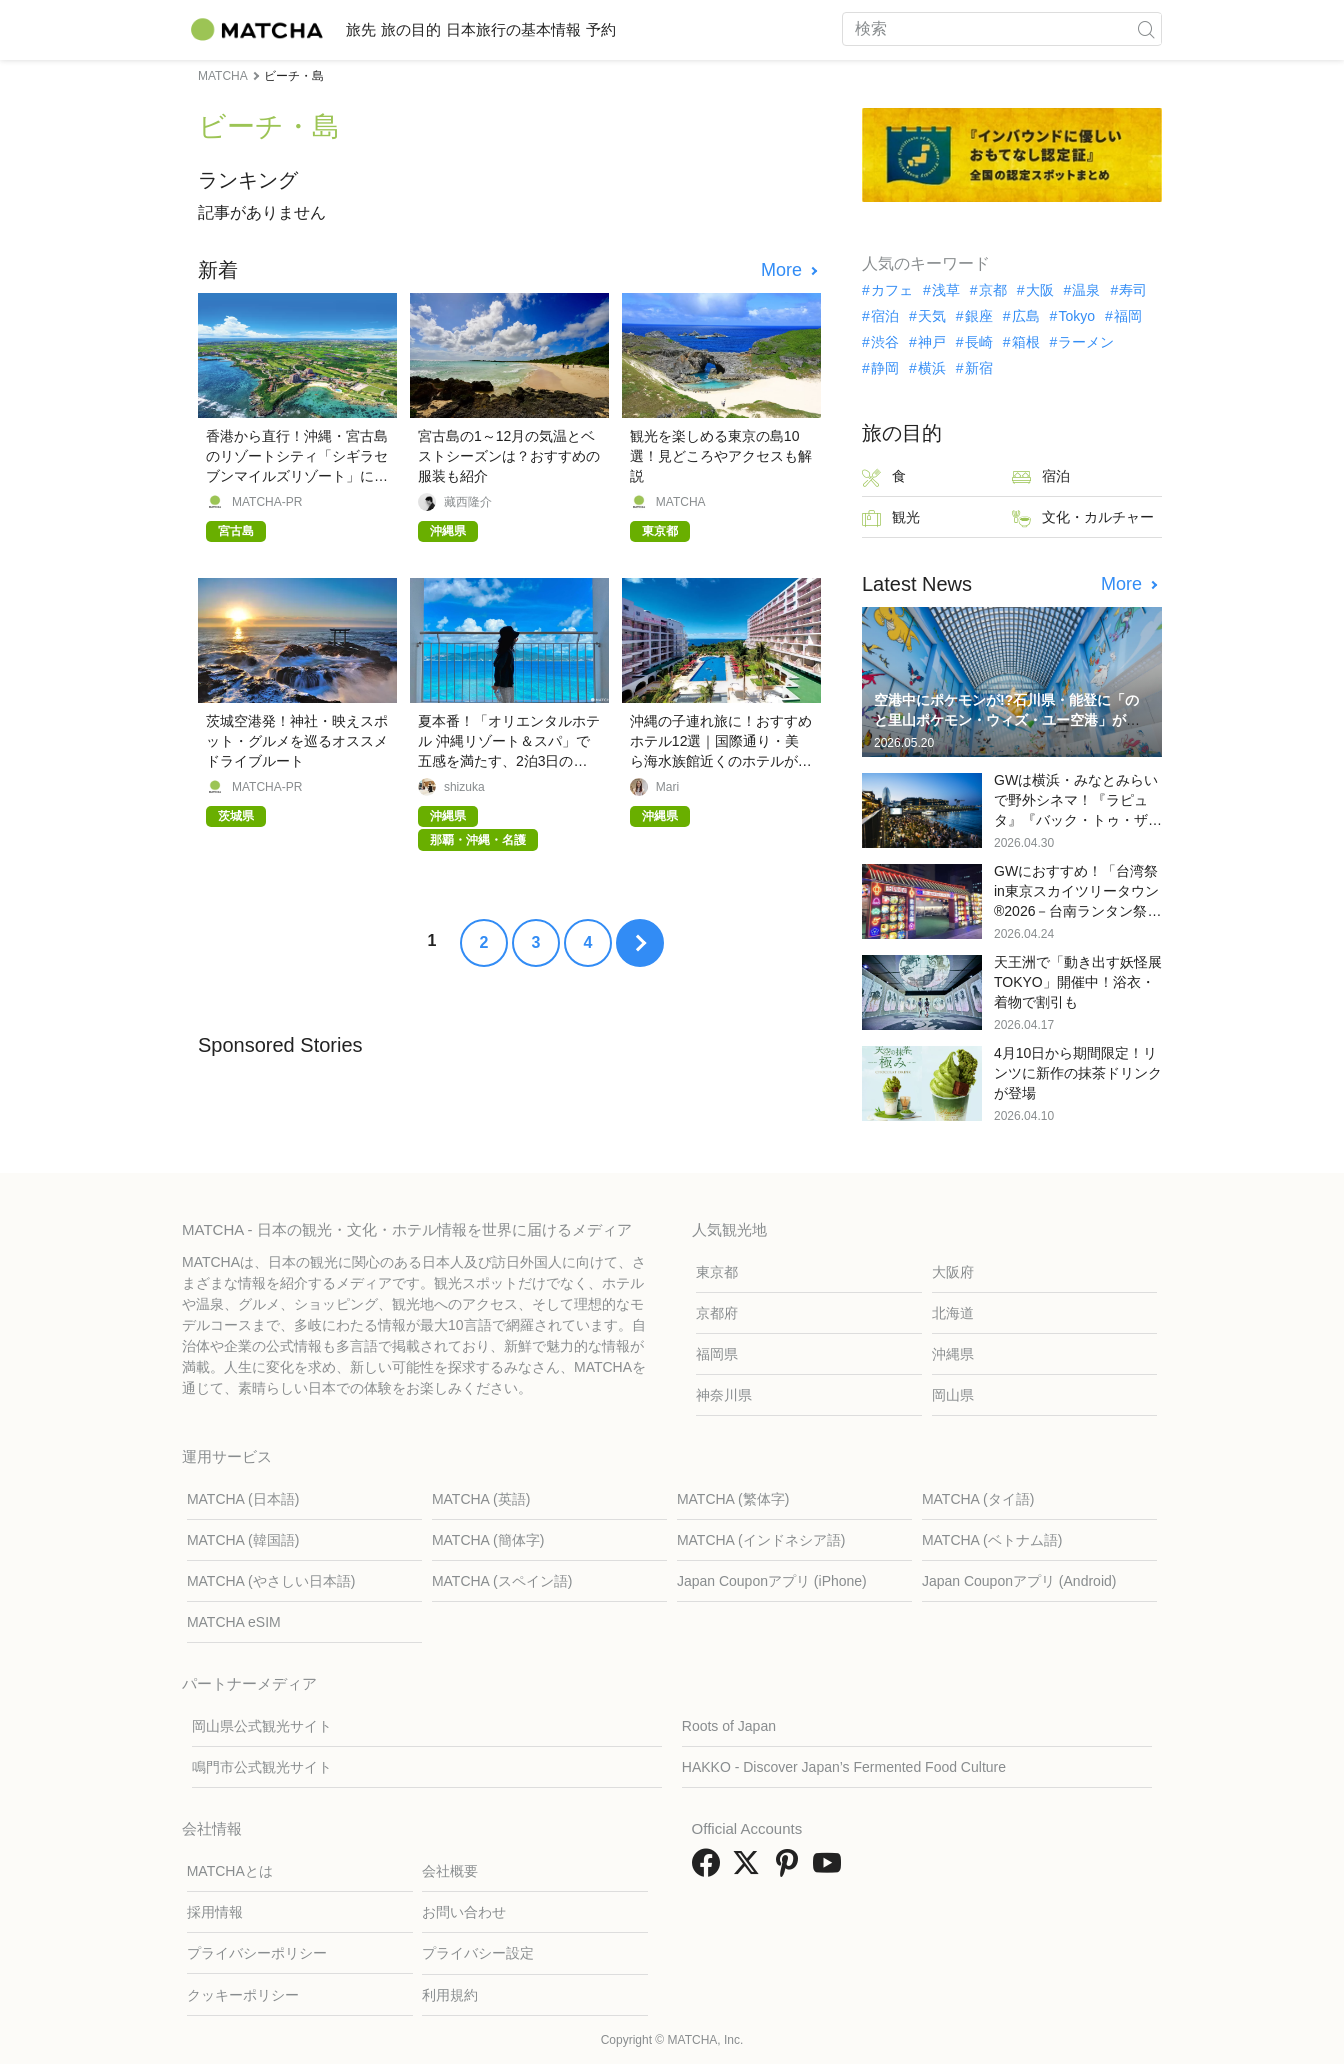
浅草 (946, 290)
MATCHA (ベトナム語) (992, 1540)
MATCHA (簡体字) (488, 1540)
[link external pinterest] (791, 1869)
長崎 (979, 342)
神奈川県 (724, 1395)
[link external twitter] (750, 1869)
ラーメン (1086, 342)
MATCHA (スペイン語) (502, 1581)
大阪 (1040, 290)
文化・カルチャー (1083, 518)
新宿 (979, 368)
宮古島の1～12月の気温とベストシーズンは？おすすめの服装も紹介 (509, 456)
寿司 (1133, 290)
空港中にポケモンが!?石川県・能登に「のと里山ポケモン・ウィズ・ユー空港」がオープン (1007, 720)
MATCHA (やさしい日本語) (271, 1581)
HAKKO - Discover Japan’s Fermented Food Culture (844, 1767)
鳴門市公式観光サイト (262, 1767)
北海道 (953, 1313)
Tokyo (1076, 316)
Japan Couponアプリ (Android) (1019, 1581)
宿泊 (885, 316)
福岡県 (717, 1354)
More (784, 270)
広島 (1026, 316)
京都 (993, 290)
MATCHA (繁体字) (733, 1499)
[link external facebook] (710, 1869)
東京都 (717, 1272)
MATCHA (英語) (481, 1499)
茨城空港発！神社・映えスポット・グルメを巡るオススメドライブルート (297, 741)
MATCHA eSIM (234, 1622)
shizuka (464, 787)
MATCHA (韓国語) (243, 1540)
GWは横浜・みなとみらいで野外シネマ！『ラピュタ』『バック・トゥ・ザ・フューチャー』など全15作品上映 (1078, 820)
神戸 (932, 342)
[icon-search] (1146, 29)
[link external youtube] (831, 1869)
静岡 (885, 368)
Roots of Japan (729, 1726)
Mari (667, 787)
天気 (932, 316)
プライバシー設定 (478, 1953)
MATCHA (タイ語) (978, 1499)
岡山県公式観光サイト (262, 1726)
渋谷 (885, 342)
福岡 (1128, 316)
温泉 (1086, 290)
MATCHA (681, 502)
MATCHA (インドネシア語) (761, 1540)
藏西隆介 (468, 502)
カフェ (892, 290)
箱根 (1026, 342)
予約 (696, 29)
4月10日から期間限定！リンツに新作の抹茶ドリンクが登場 (1078, 1073)
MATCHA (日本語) (243, 1499)
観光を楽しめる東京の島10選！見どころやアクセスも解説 (721, 456)
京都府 (717, 1313)
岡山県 (953, 1395)
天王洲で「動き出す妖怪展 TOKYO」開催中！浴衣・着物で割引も (1078, 982)
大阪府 (953, 1272)
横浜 (932, 368)
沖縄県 (953, 1354)
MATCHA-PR (267, 502)
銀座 (979, 316)
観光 (891, 518)
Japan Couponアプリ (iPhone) (772, 1581)
